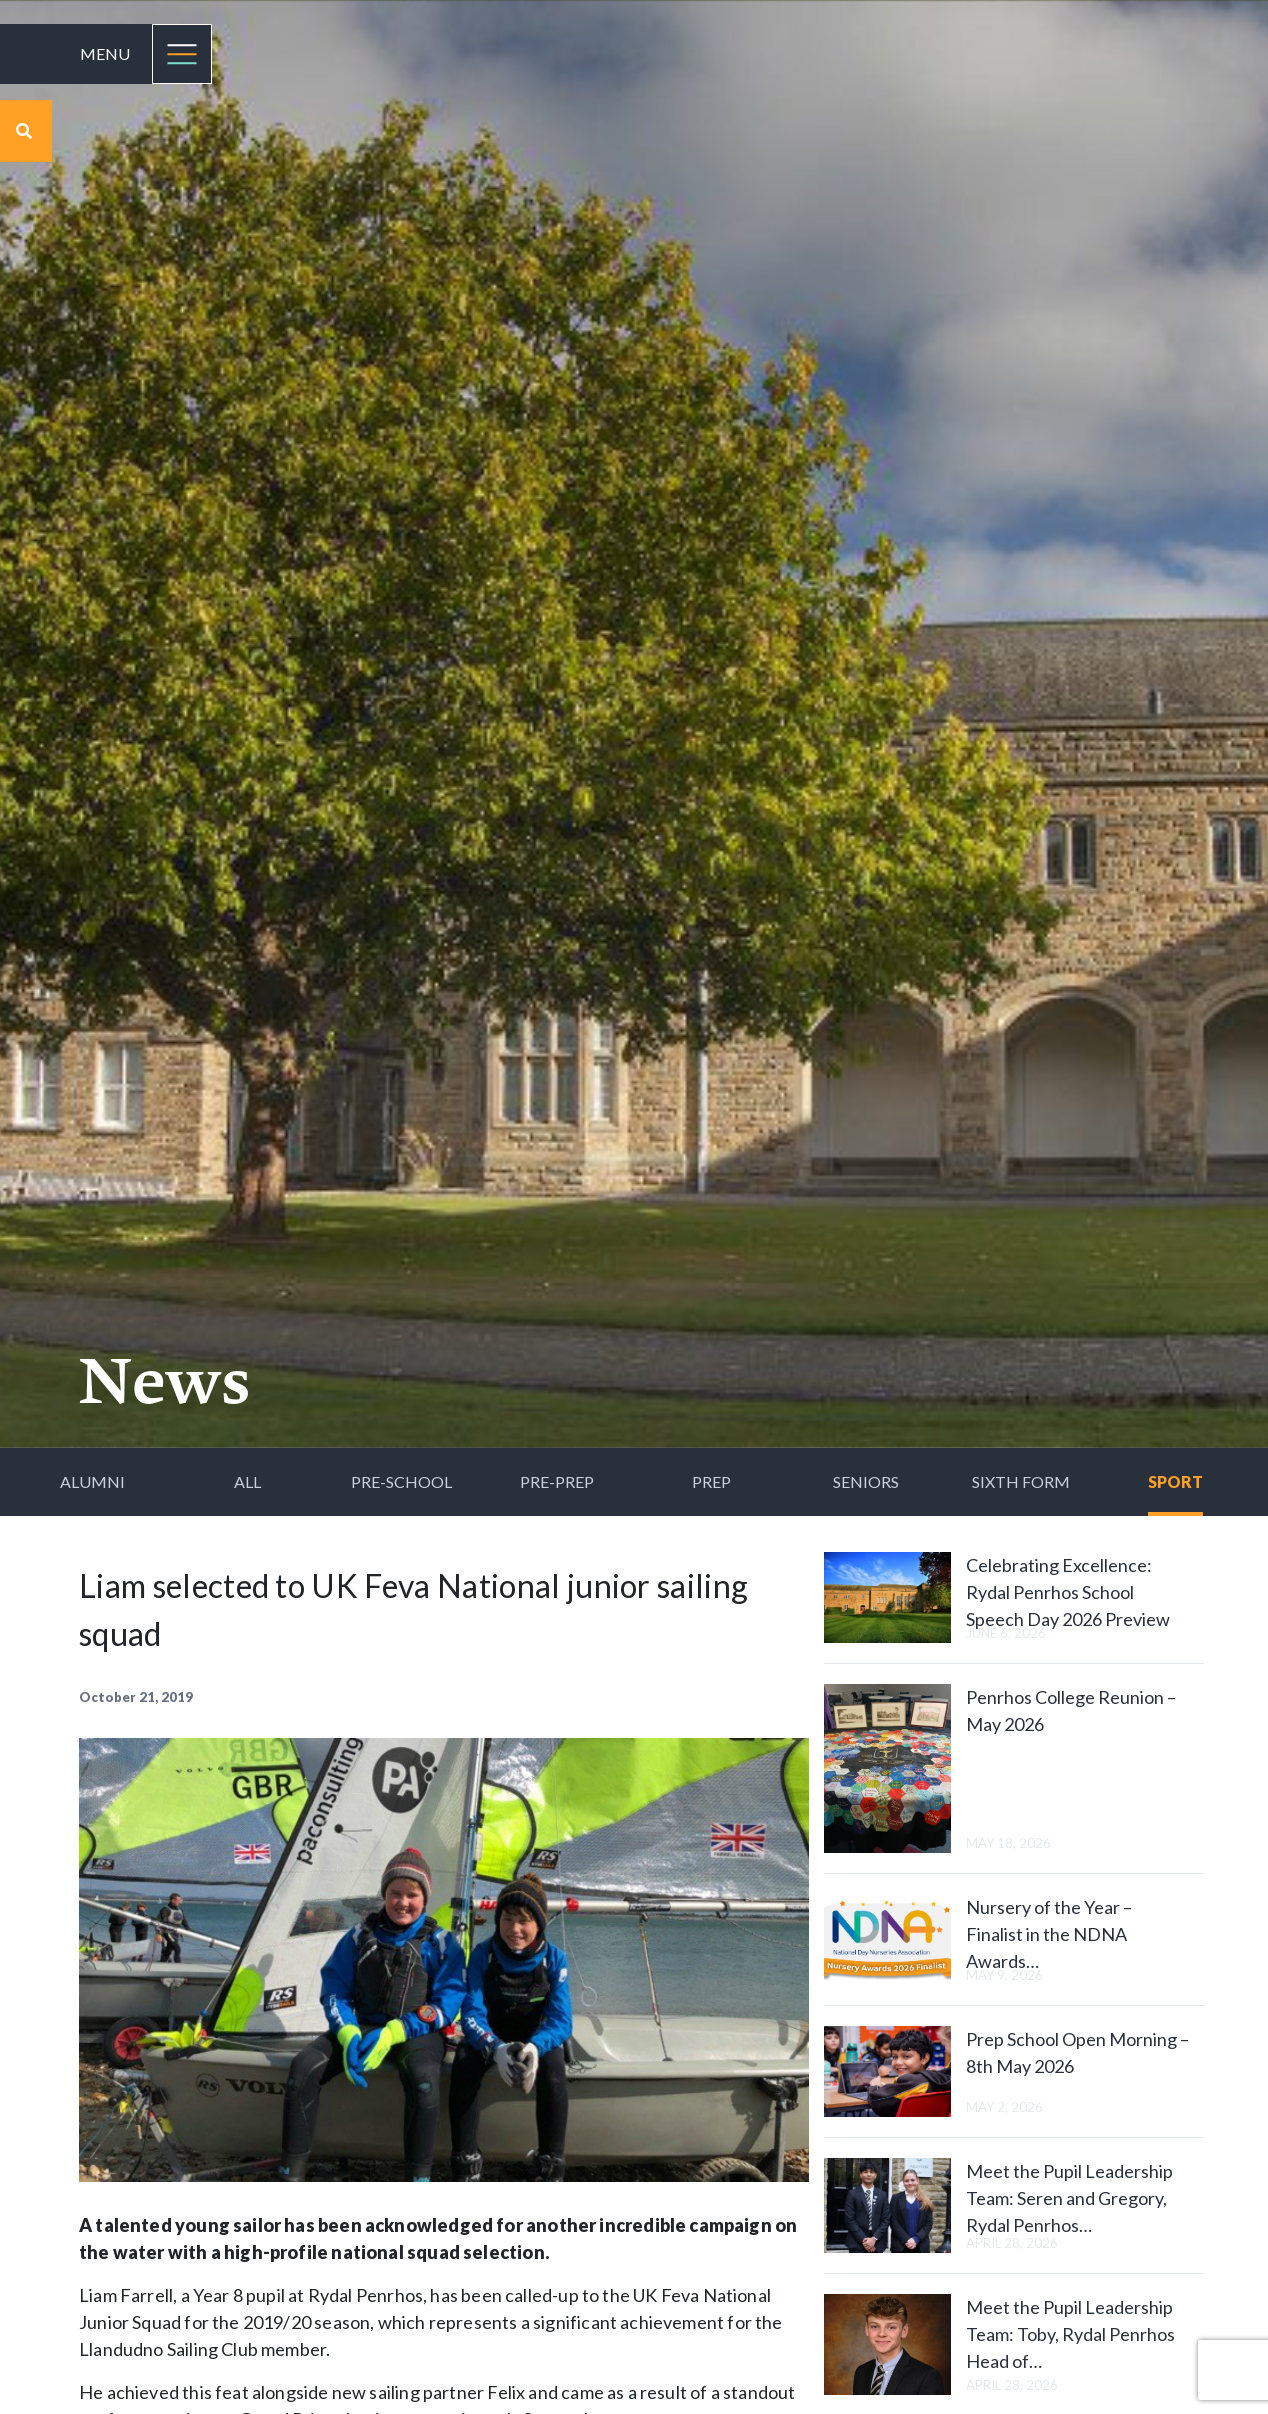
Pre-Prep (557, 1481)
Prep (711, 1481)
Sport (1175, 1481)
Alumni (92, 1481)
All (247, 1481)
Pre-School (401, 1481)
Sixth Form (1021, 1481)
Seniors (866, 1481)
